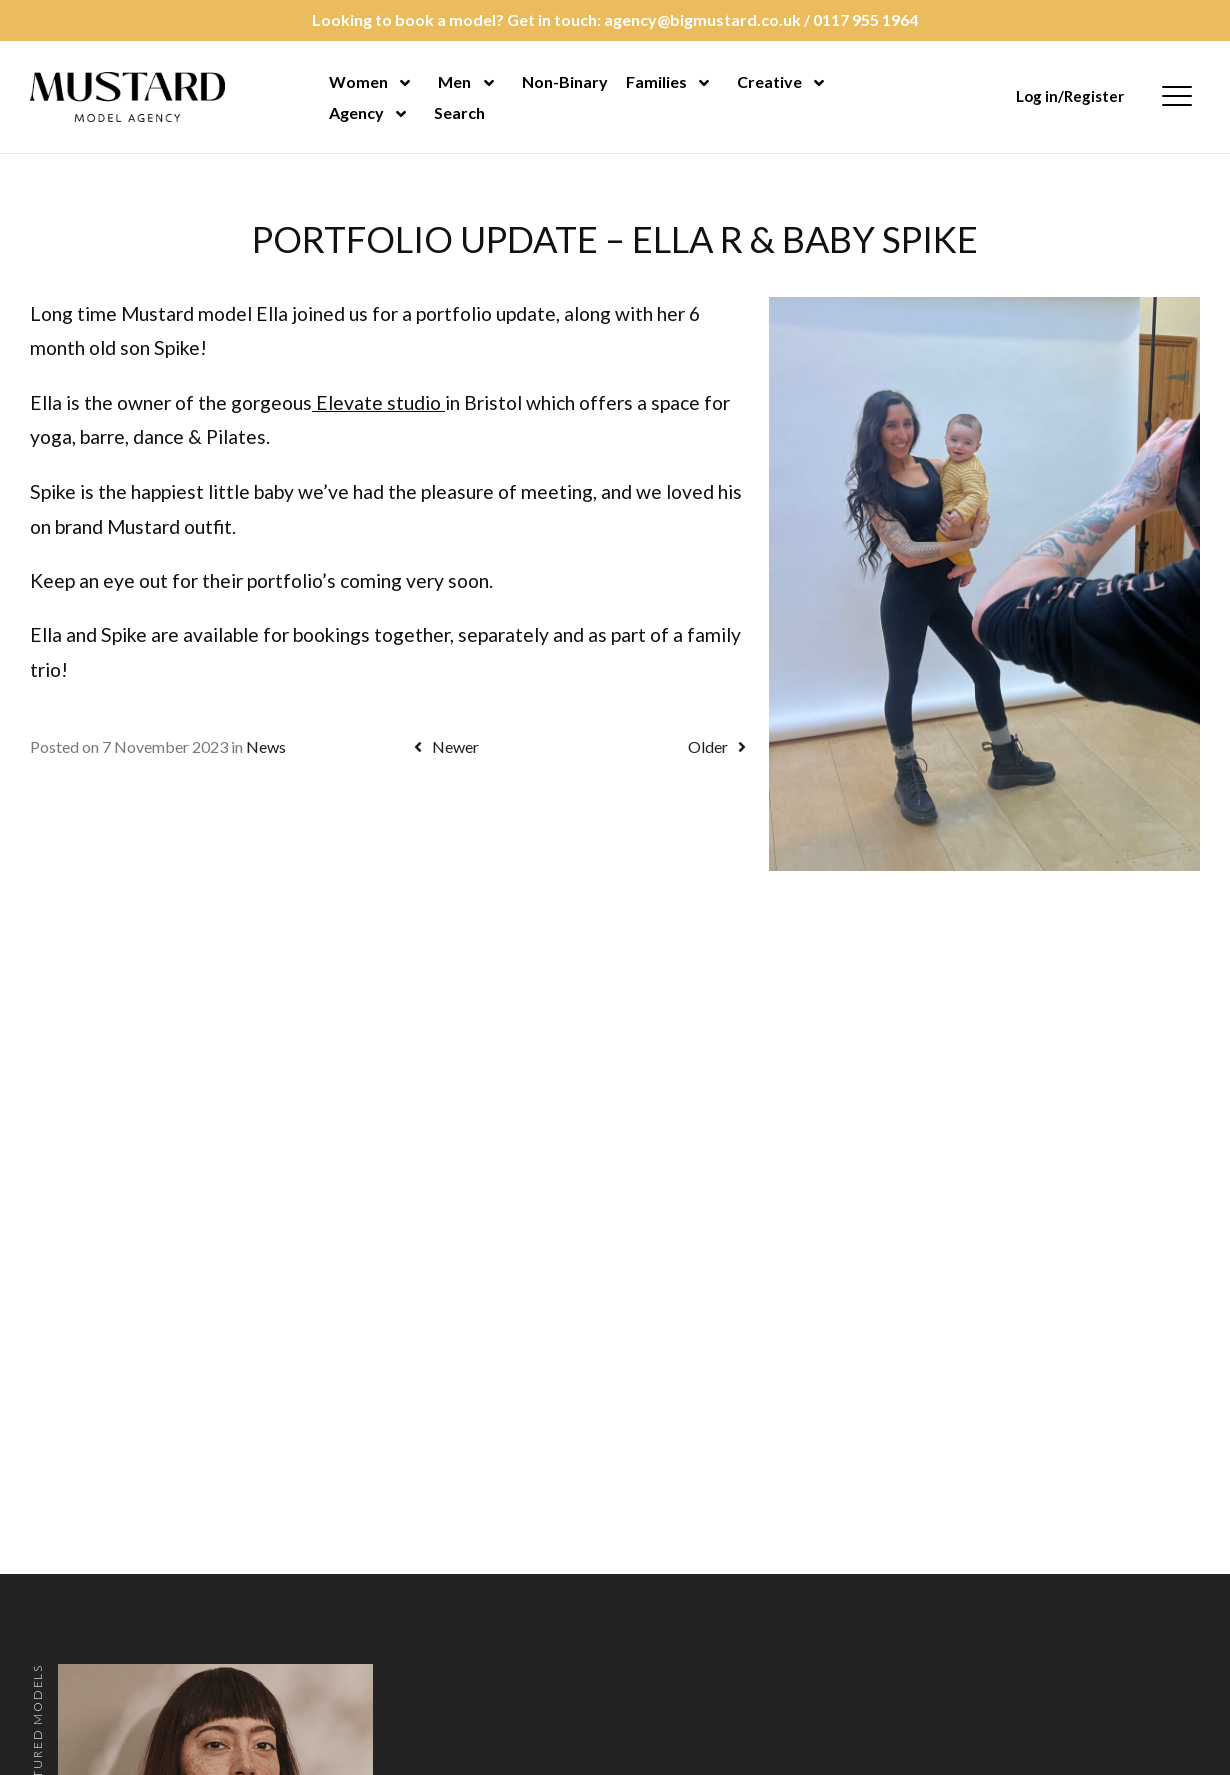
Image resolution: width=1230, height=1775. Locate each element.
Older (720, 746)
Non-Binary (565, 81)
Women (358, 81)
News (266, 746)
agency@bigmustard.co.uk (702, 19)
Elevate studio (378, 402)
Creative (769, 81)
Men (454, 81)
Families (656, 81)
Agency (356, 112)
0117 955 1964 (865, 19)
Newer (443, 746)
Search (459, 112)
